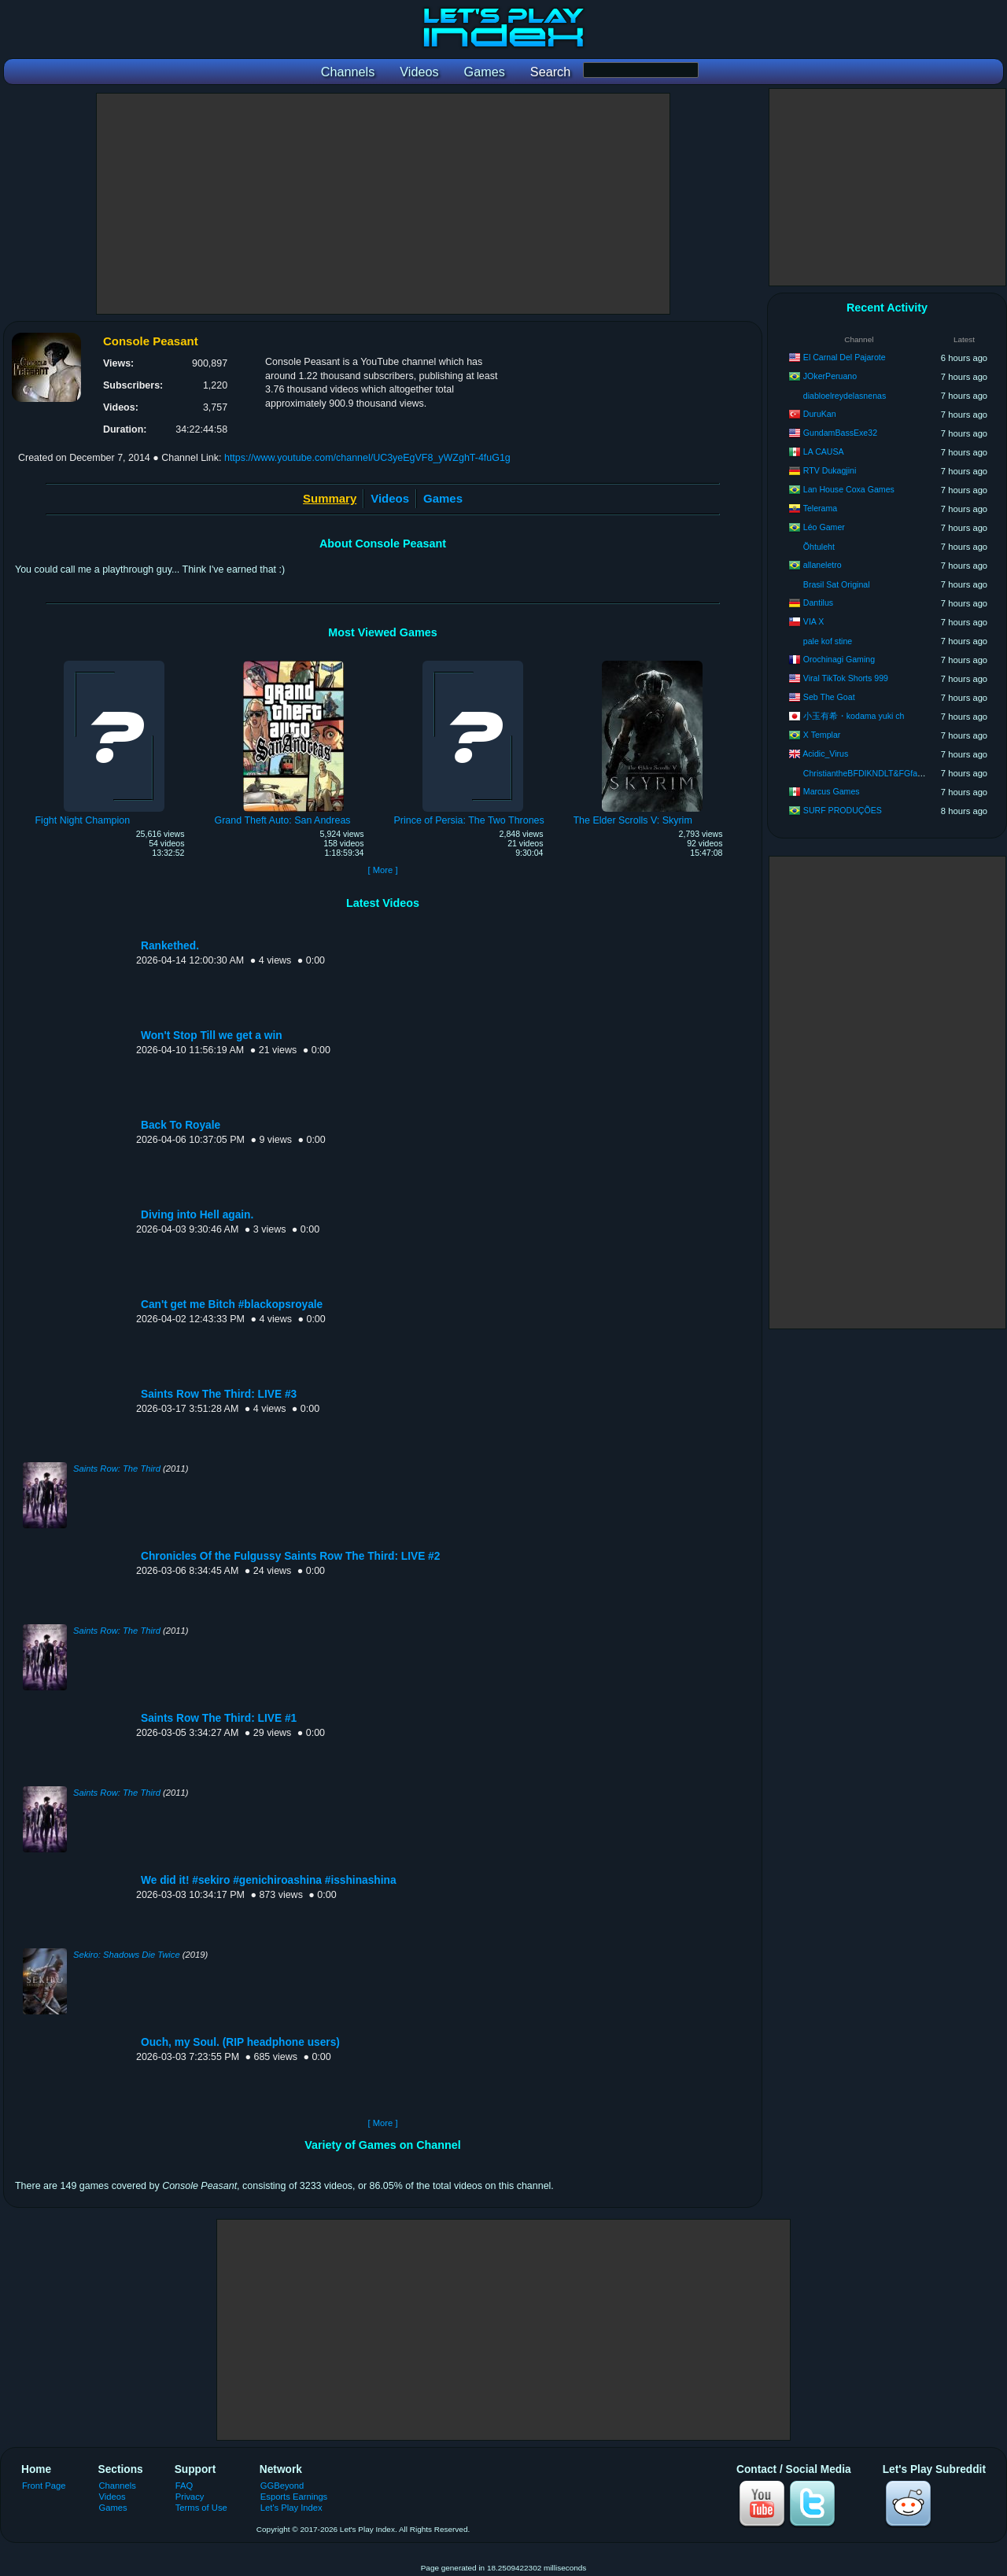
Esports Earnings (293, 2496)
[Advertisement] (383, 204)
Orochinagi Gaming (839, 659)
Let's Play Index (291, 2507)
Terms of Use (201, 2507)
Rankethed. (170, 946)
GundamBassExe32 (840, 432)
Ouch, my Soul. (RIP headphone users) (240, 2042)
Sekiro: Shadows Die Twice (126, 1954)
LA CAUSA (823, 451)
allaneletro (822, 564)
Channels (117, 2485)
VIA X (813, 621)
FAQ (184, 2485)
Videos (390, 498)
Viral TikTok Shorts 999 (845, 678)
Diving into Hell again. (197, 1215)
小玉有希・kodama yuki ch (854, 715)
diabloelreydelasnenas (844, 395)
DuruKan (819, 413)
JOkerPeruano (830, 376)
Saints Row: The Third (116, 1468)
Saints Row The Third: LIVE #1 (219, 1718)
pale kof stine (827, 641)
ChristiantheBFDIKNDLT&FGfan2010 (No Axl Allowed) (903, 773)
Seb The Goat (829, 697)
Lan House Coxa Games (848, 489)
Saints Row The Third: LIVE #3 (219, 1394)
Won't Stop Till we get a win (211, 1035)
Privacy (190, 2496)
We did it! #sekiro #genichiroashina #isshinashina (269, 1880)
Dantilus (818, 602)
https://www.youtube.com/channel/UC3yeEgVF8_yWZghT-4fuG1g (367, 457)
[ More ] (382, 870)
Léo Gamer (824, 527)
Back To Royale (180, 1125)
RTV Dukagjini (830, 470)
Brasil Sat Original (836, 584)
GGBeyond (282, 2485)
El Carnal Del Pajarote (844, 357)
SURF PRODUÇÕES (842, 810)
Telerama (820, 508)
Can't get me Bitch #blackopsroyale (232, 1304)
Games (443, 498)
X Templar (822, 734)
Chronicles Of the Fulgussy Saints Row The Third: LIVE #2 (290, 1556)
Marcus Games (831, 791)
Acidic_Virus (825, 753)
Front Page (44, 2485)
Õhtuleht (819, 546)
